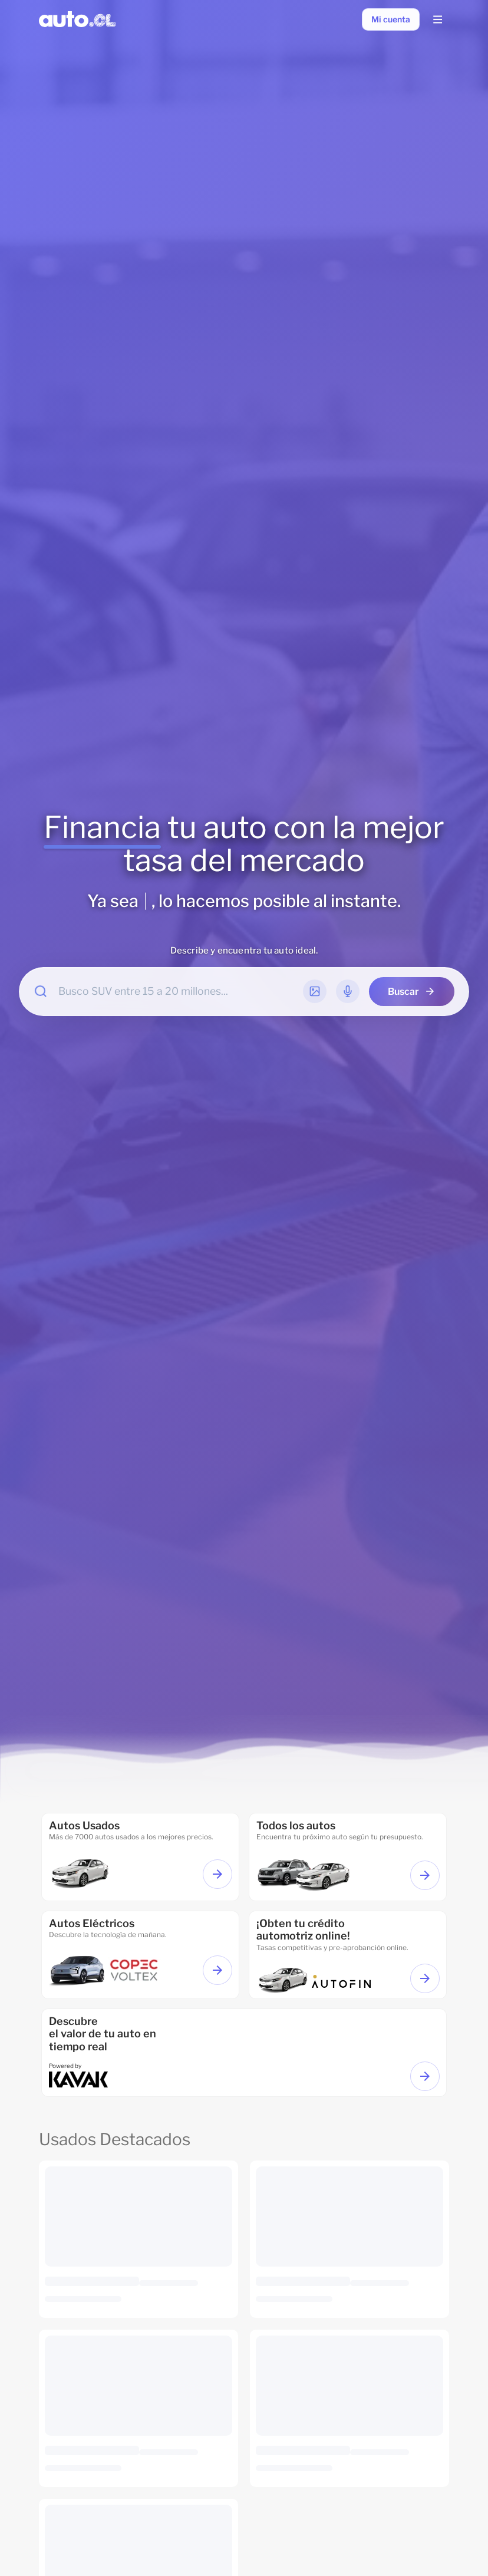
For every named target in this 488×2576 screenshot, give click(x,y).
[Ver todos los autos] (425, 1875)
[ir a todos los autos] (348, 1857)
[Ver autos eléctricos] (217, 1970)
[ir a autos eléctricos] (140, 1955)
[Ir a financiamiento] (348, 1955)
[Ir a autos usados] (140, 1857)
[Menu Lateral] (436, 19)
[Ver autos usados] (217, 1874)
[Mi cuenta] (391, 19)
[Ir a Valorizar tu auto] (425, 2076)
